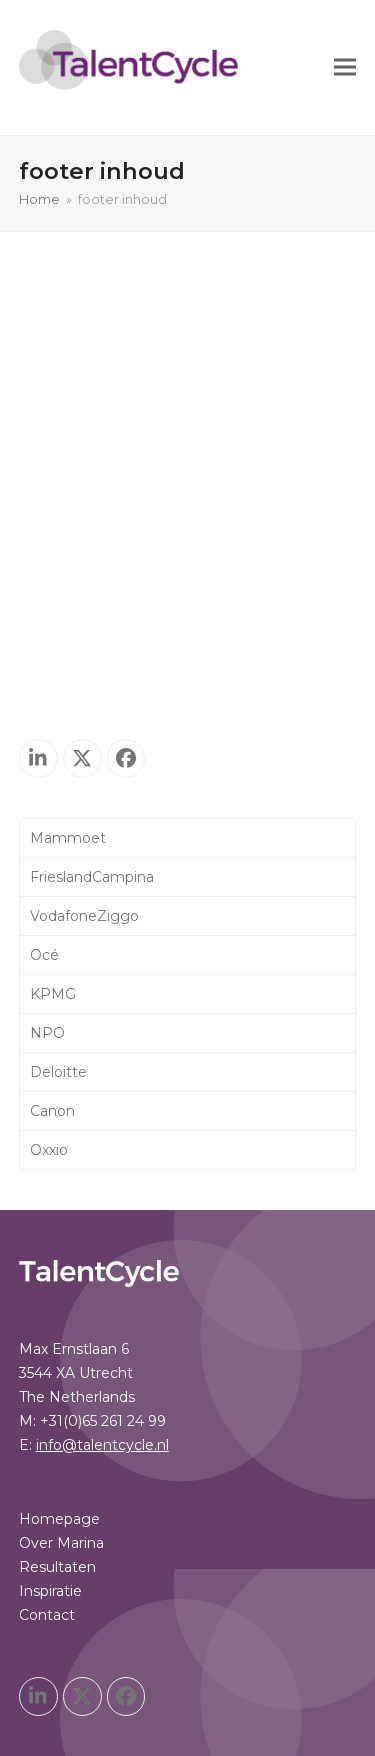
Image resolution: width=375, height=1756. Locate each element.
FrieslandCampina (92, 877)
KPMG (53, 994)
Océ (44, 955)
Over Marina (61, 605)
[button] (345, 67)
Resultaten (57, 629)
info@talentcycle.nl (102, 507)
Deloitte (58, 1072)
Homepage (59, 581)
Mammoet (68, 838)
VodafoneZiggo (84, 916)
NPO (47, 1033)
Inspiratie (50, 653)
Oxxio (49, 1150)
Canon (52, 1111)
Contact (47, 677)
